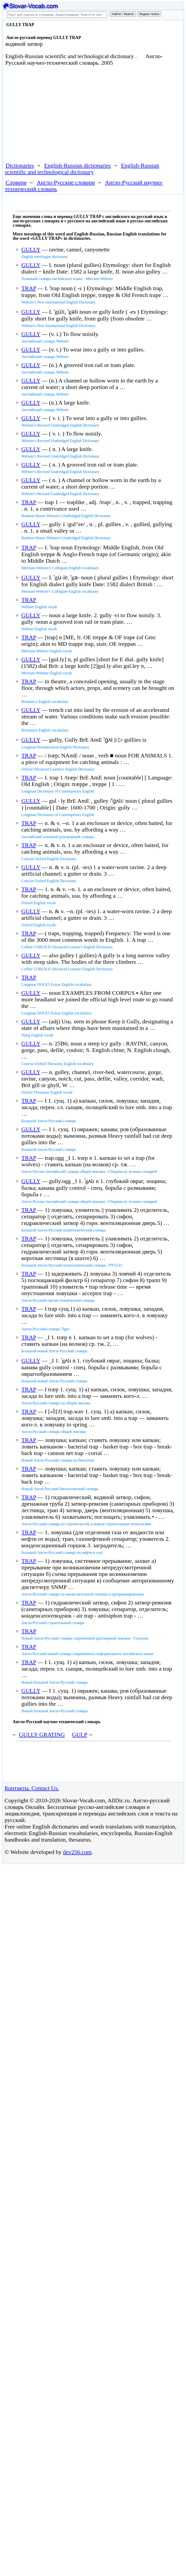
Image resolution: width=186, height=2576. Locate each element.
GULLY (30, 249)
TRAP (28, 288)
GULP (79, 1734)
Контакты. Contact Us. (32, 1788)
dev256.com (77, 1852)
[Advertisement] (59, 113)
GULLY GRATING (42, 1734)
